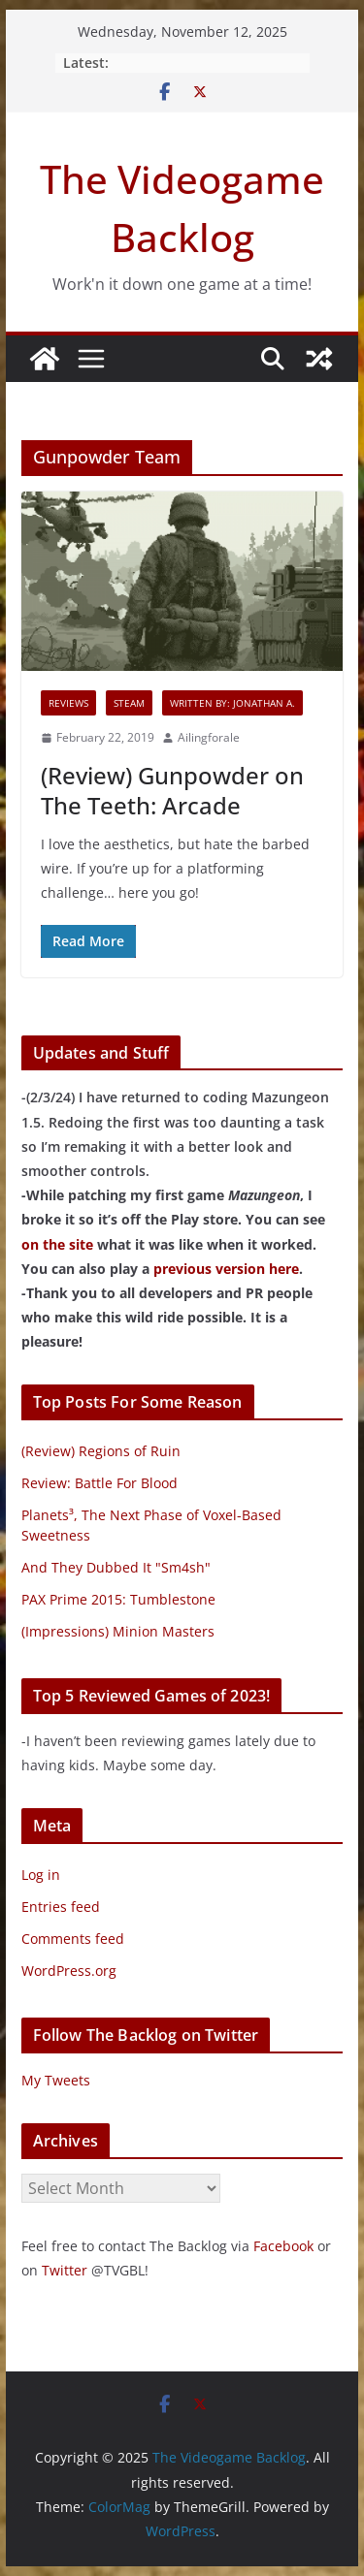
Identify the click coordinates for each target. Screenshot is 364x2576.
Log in (40, 1874)
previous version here (226, 1268)
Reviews (68, 703)
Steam (129, 703)
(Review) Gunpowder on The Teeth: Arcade (172, 790)
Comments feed (72, 1938)
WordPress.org (68, 1970)
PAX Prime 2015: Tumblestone (118, 1599)
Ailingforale (209, 737)
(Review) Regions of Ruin (101, 1451)
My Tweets (55, 2080)
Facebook (283, 2246)
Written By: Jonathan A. (232, 703)
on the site (57, 1244)
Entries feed (60, 1906)
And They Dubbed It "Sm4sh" (116, 1567)
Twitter (64, 2270)
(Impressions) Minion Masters (118, 1631)
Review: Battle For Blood (99, 1483)
